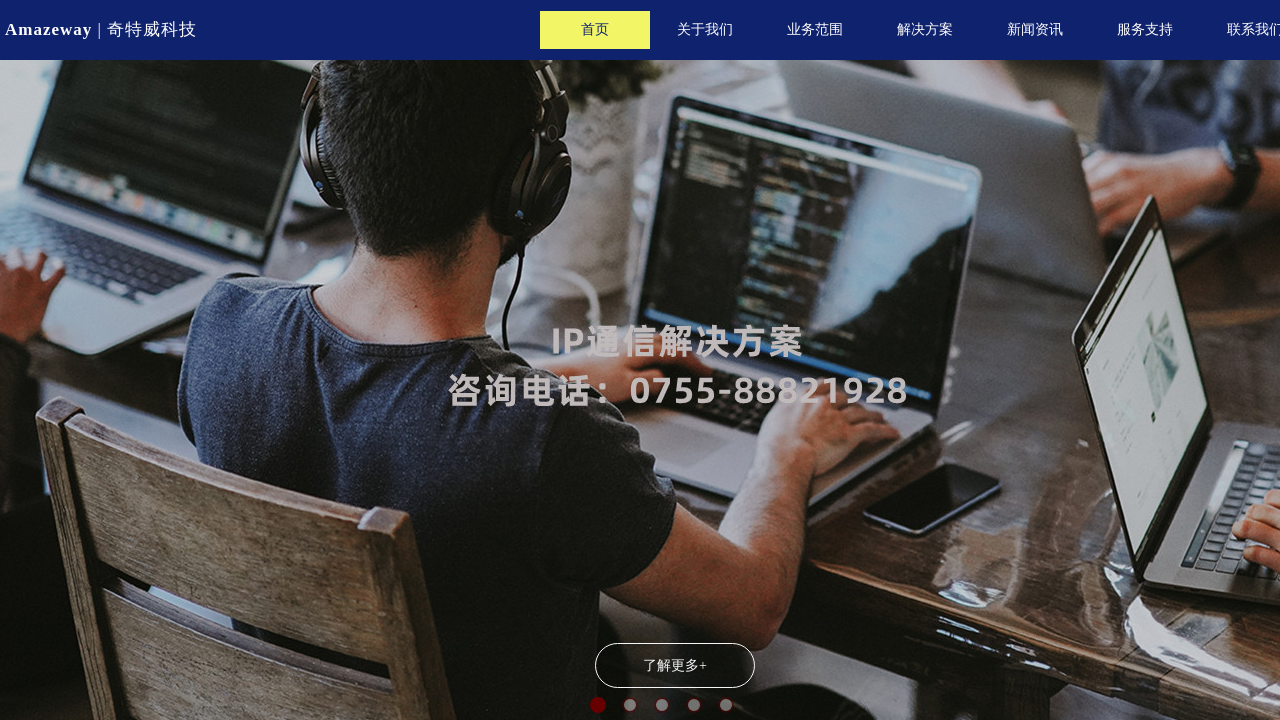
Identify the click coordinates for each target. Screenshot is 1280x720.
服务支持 (1145, 29)
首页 (595, 29)
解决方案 (925, 29)
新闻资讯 (1035, 29)
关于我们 (705, 29)
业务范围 (815, 29)
